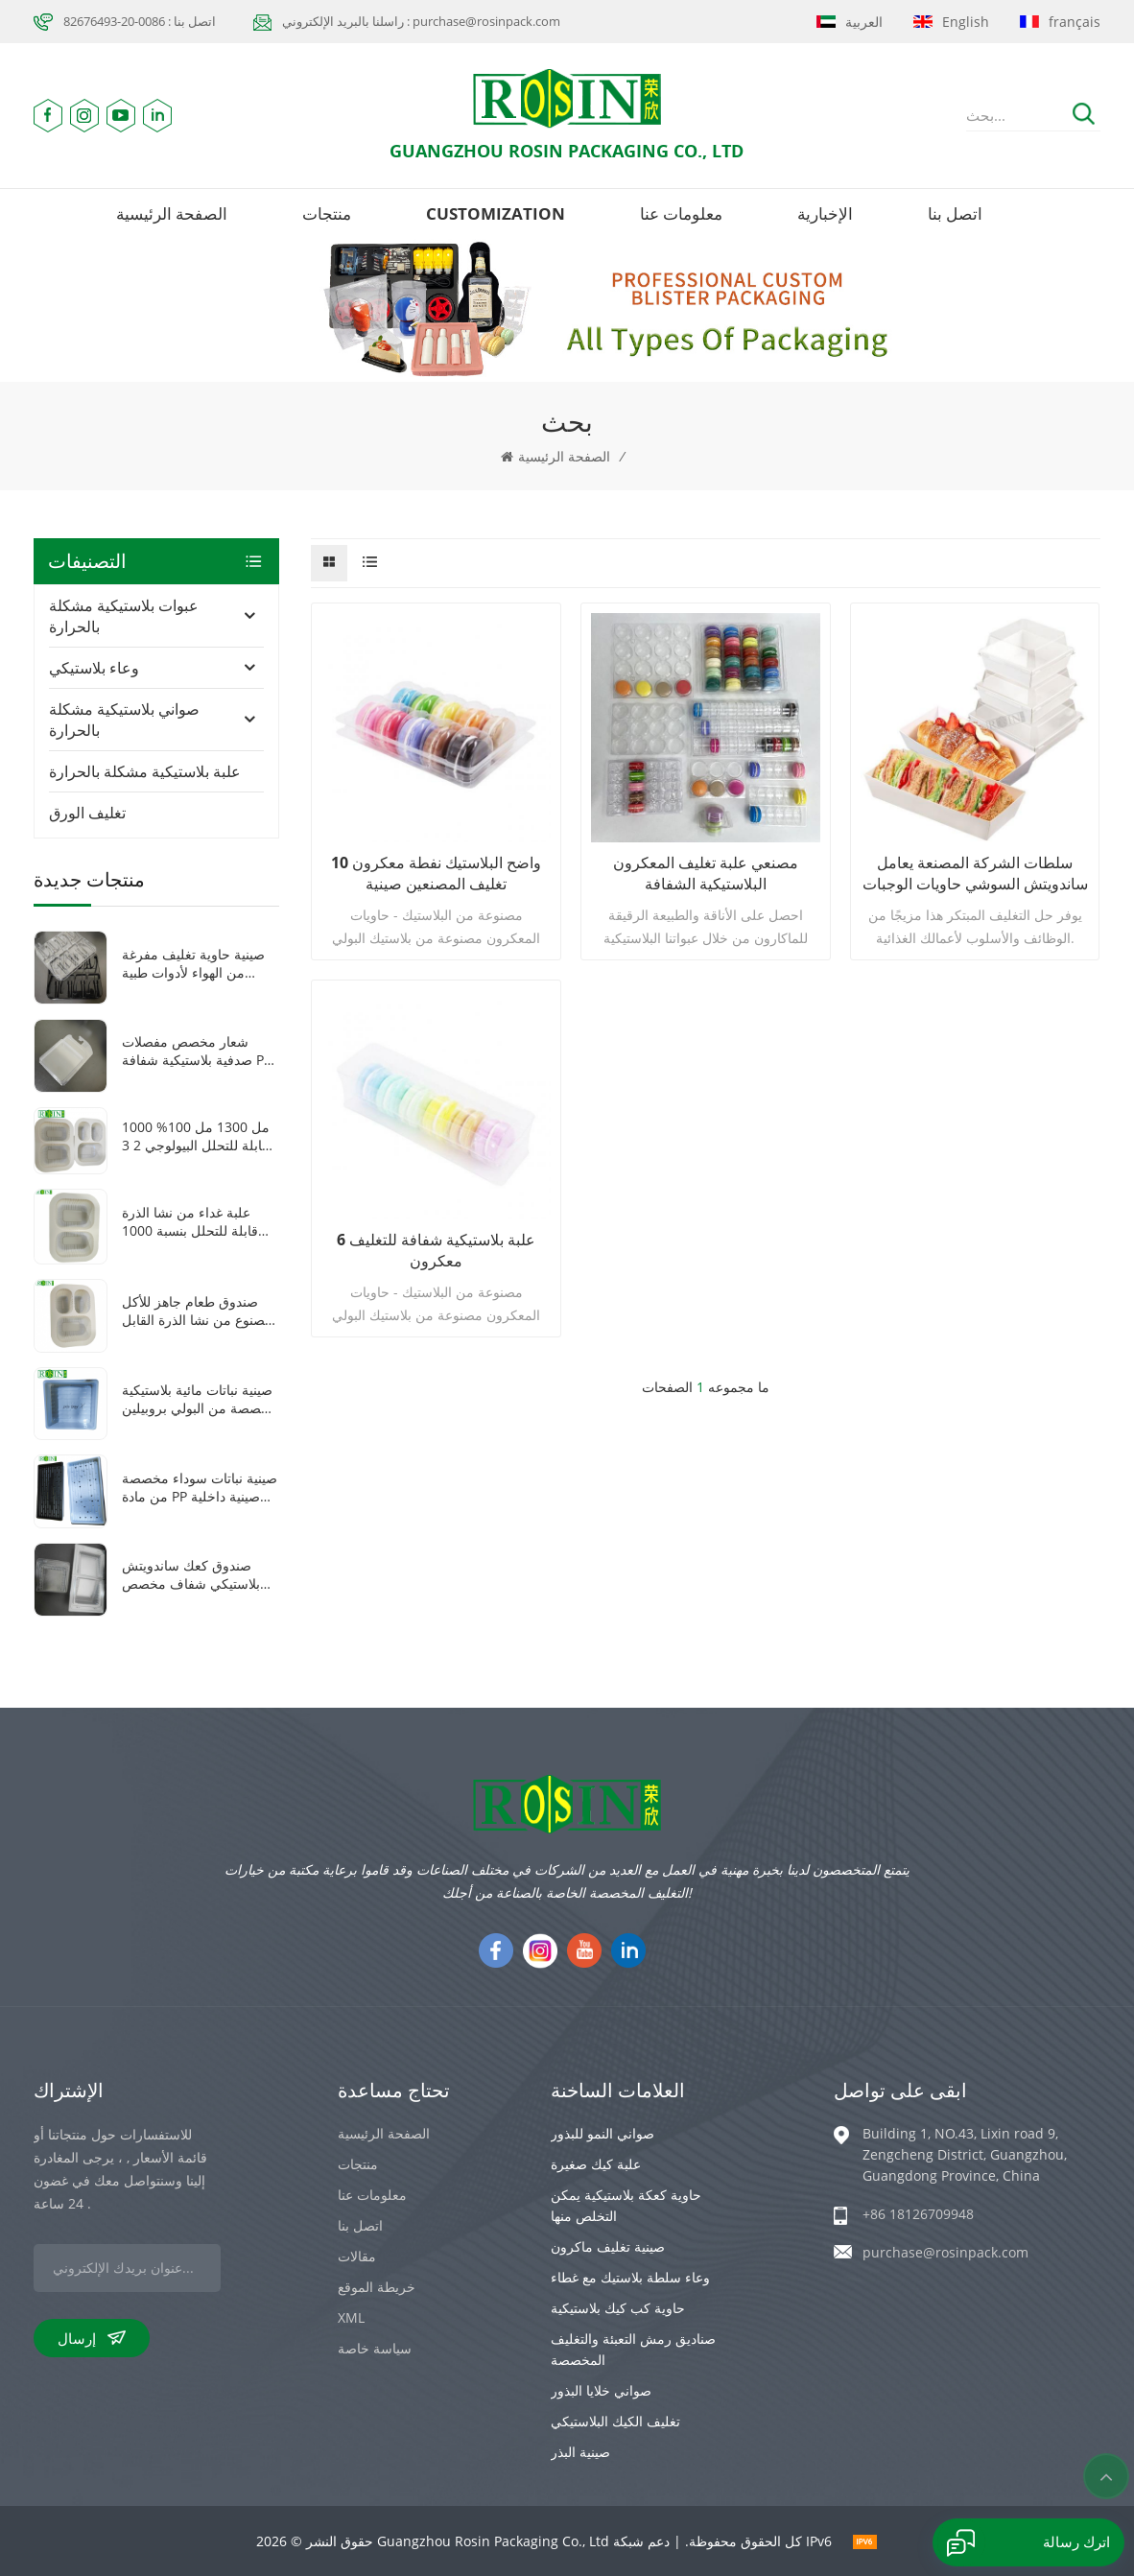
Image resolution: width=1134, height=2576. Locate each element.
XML (351, 2317)
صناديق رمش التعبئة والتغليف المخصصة (633, 2349)
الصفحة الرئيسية (171, 213)
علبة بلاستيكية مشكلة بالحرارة (145, 771)
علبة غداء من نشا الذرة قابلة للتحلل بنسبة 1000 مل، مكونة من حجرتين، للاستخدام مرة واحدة (190, 1221)
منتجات (326, 213)
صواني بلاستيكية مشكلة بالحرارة (124, 719)
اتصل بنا (955, 213)
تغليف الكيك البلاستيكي (615, 2421)
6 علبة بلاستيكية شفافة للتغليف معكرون (436, 1250)
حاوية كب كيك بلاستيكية (618, 2308)
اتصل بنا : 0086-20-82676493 (139, 21)
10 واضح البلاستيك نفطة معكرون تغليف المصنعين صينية (436, 873)
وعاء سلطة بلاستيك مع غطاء (630, 2277)
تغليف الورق (87, 812)
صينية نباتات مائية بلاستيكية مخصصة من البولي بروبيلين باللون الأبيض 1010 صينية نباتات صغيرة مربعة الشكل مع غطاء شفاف (199, 1399)
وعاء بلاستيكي (94, 667)
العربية (849, 21)
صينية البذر (580, 2452)
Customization (495, 213)
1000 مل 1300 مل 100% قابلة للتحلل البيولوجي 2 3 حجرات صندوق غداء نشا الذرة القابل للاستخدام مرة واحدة (196, 1136)
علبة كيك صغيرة (596, 2164)
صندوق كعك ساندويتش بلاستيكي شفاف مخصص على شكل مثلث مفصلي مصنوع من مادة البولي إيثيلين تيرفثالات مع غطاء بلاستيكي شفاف (191, 1574)
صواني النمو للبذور (602, 2133)
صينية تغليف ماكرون (608, 2246)
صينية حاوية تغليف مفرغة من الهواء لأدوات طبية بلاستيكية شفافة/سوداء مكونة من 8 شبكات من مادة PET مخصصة (193, 963)
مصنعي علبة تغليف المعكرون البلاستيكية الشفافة (705, 873)
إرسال (92, 2338)
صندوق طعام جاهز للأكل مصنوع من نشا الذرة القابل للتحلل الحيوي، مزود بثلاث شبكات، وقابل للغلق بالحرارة (197, 1310)
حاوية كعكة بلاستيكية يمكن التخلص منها (626, 2205)
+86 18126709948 (918, 2214)
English (951, 21)
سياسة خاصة (375, 2348)
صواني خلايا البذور (601, 2390)
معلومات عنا (681, 213)
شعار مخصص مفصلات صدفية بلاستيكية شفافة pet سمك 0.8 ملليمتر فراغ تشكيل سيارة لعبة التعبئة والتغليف (199, 1050)
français (1060, 21)
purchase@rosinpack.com (945, 2252)
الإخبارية (825, 213)
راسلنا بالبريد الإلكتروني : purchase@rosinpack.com (421, 21)
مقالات (357, 2256)
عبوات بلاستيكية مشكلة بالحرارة (124, 616)
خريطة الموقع (376, 2287)
